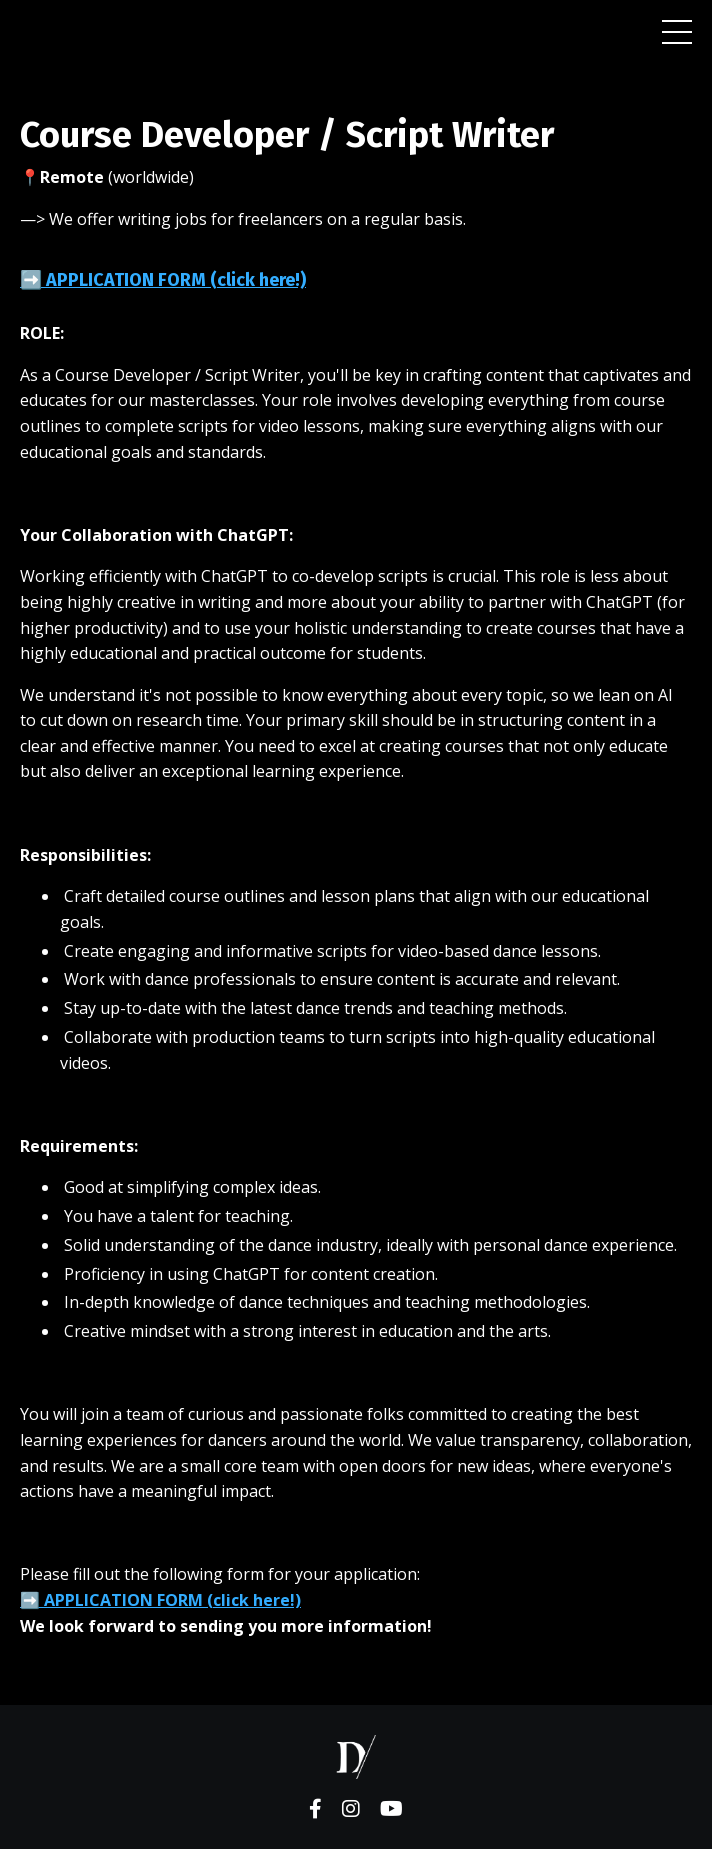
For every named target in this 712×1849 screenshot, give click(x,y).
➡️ (160, 1600)
